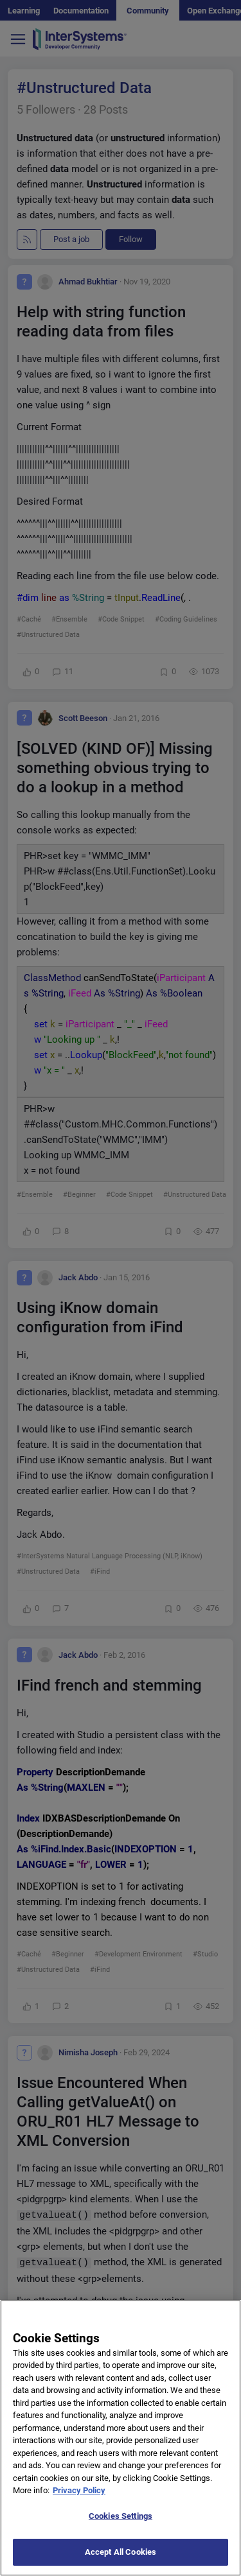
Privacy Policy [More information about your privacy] (79, 2503)
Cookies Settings (120, 2529)
